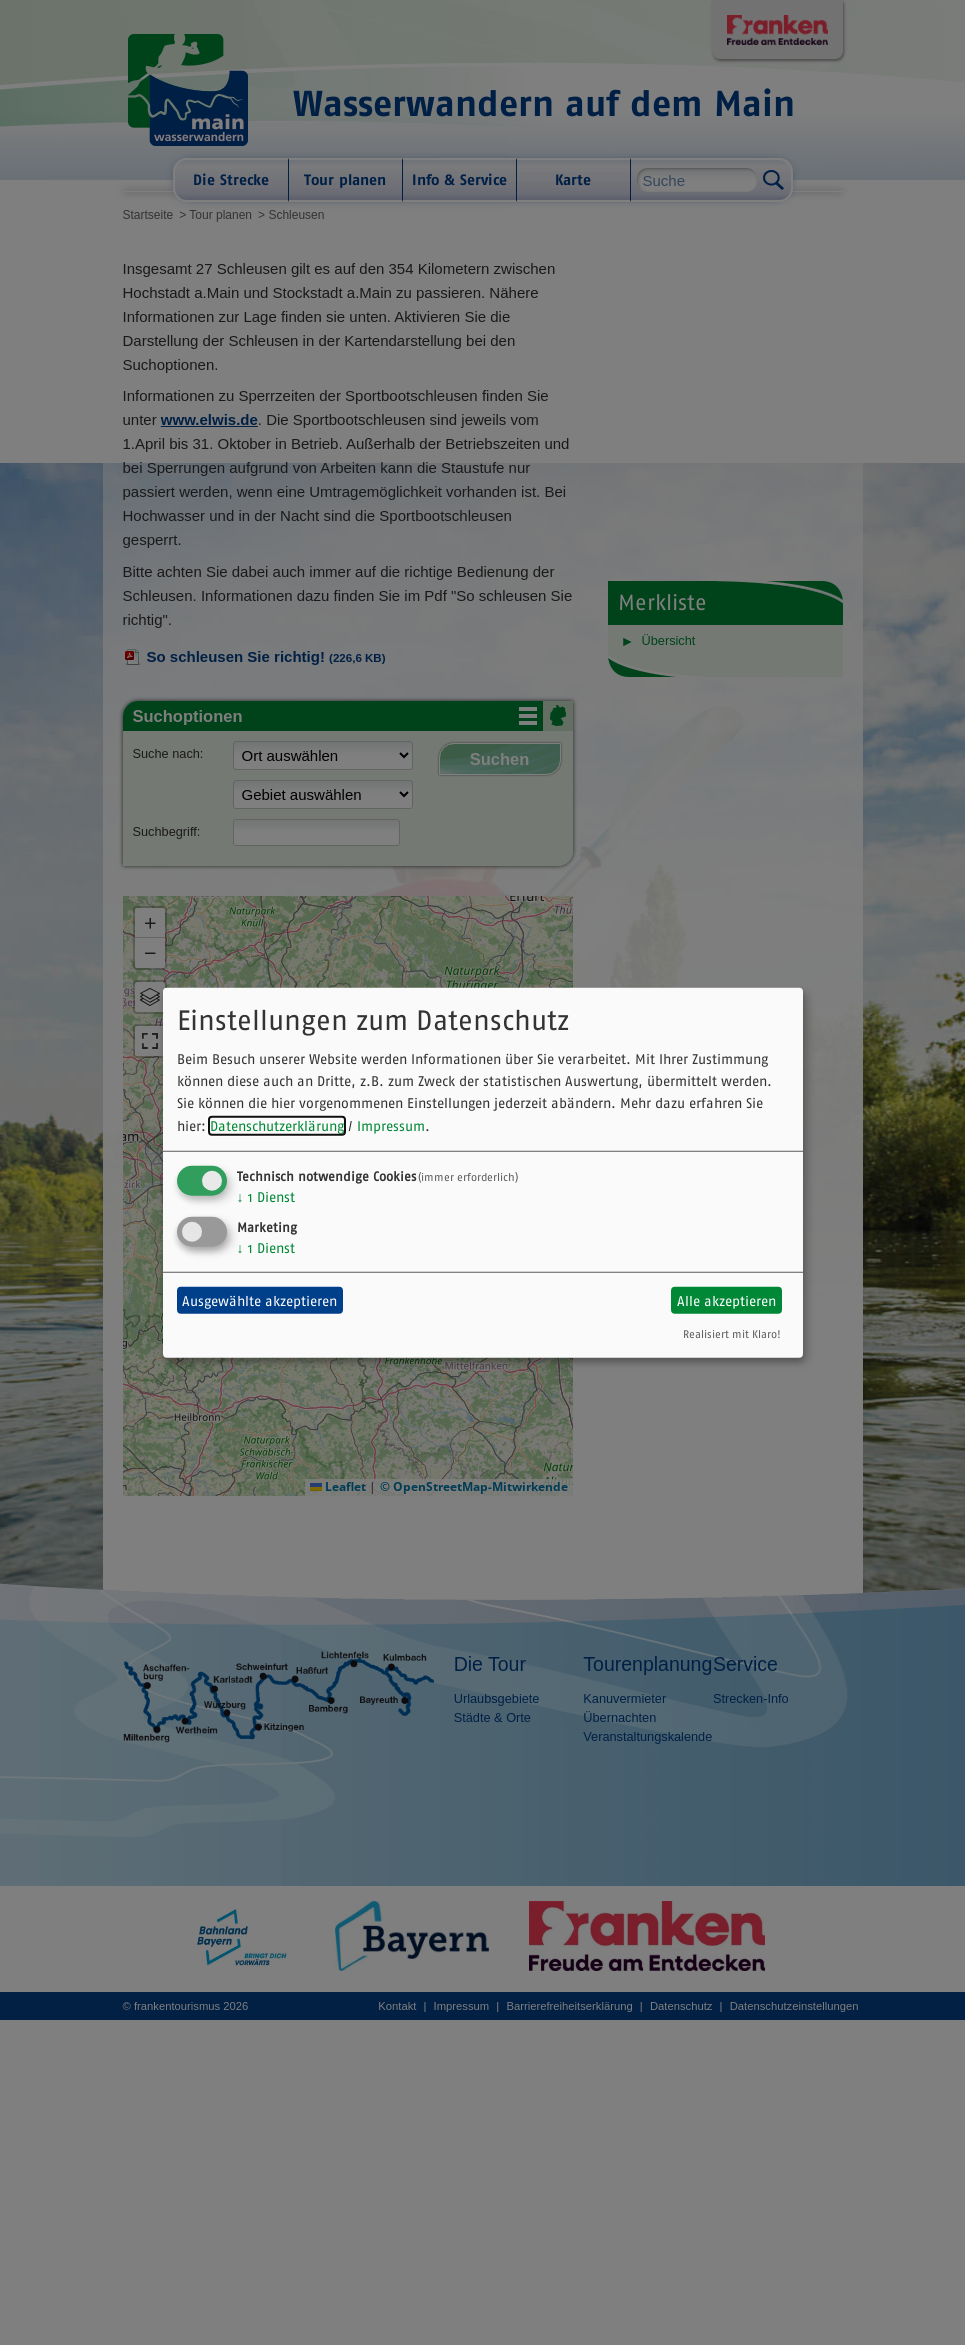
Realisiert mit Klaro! (732, 1334)
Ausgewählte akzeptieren (259, 1300)
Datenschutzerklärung (277, 1126)
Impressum (391, 1126)
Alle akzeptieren (726, 1300)
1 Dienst (266, 1197)
